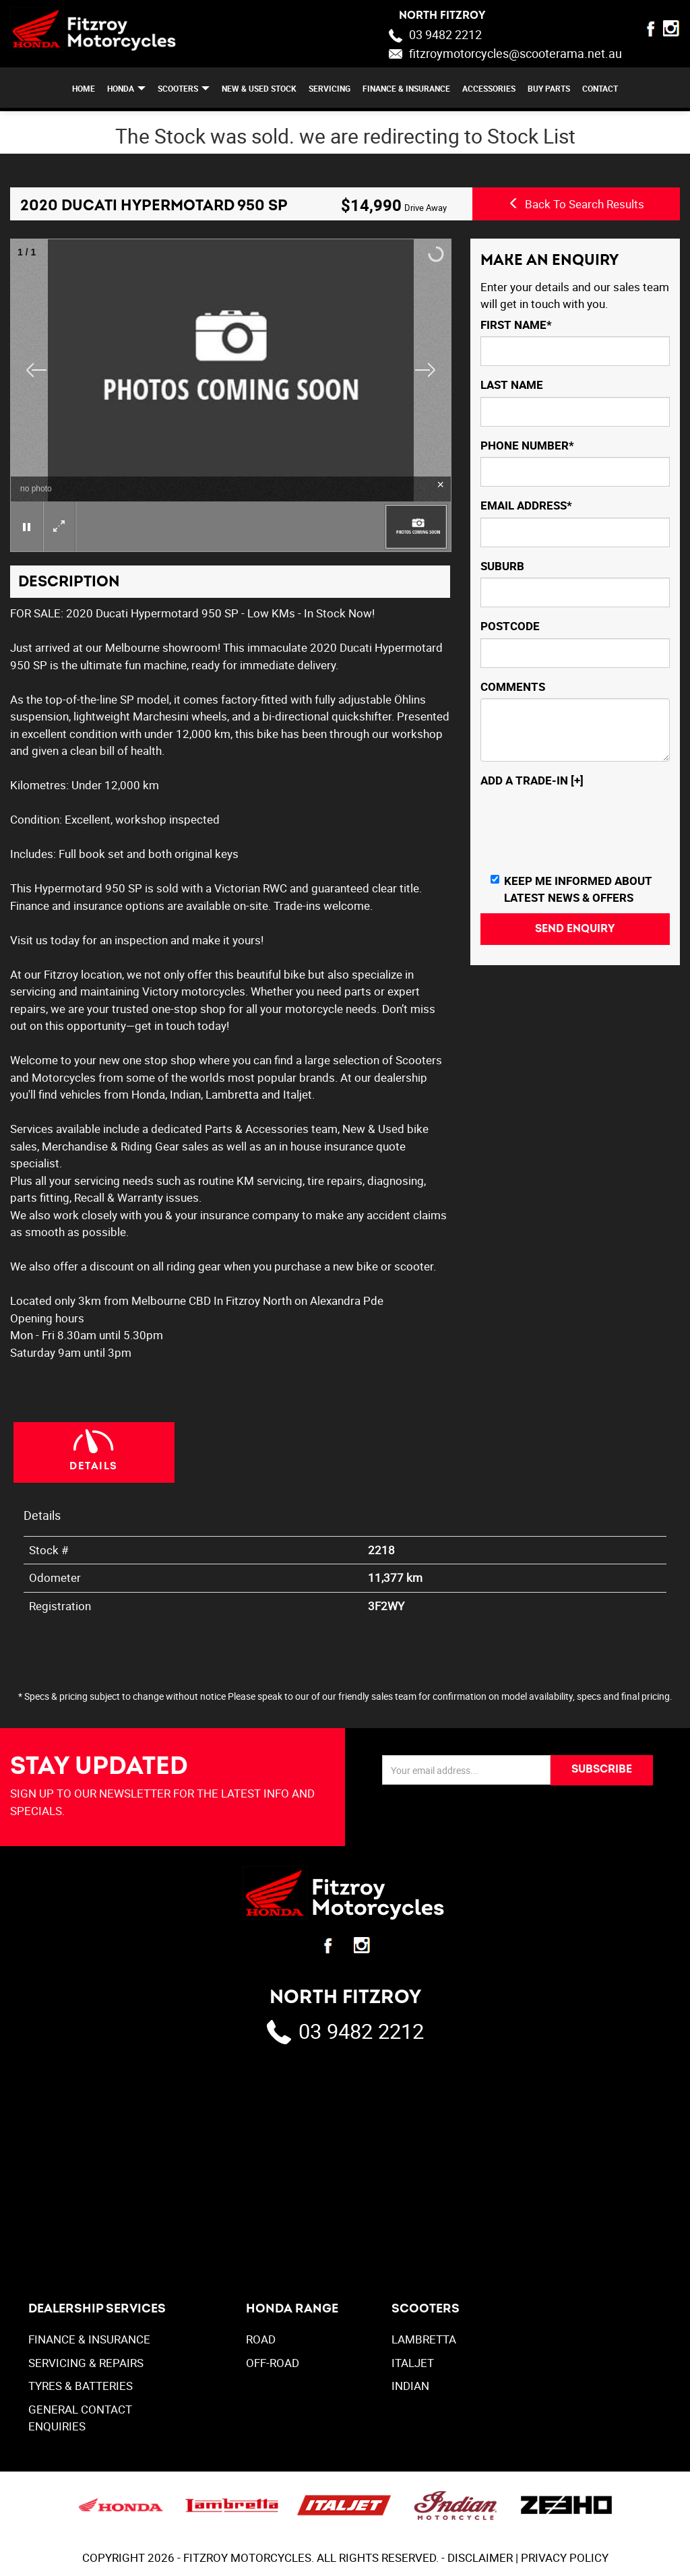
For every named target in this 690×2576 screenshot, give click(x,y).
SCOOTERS (178, 88)
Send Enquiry (575, 929)
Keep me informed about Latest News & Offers (571, 889)
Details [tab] (93, 1466)
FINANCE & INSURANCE (406, 88)
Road (261, 2339)
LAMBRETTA (423, 2339)
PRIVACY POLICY (564, 2557)
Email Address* (526, 505)
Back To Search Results (576, 204)
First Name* (516, 324)
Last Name (511, 384)
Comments (512, 686)
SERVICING (329, 88)
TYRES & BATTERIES (80, 2385)
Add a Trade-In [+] (532, 780)
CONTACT (600, 88)
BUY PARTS (549, 88)
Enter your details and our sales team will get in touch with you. (574, 295)
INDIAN (410, 2385)
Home (83, 88)
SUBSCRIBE (601, 1769)
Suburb (502, 566)
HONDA (120, 88)
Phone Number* (527, 445)
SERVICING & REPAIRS (86, 2362)
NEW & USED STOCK (259, 88)
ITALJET (412, 2362)
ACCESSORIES (488, 88)
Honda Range (292, 2309)
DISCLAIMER (480, 2557)
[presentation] (582, 829)
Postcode (510, 626)
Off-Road (272, 2362)
